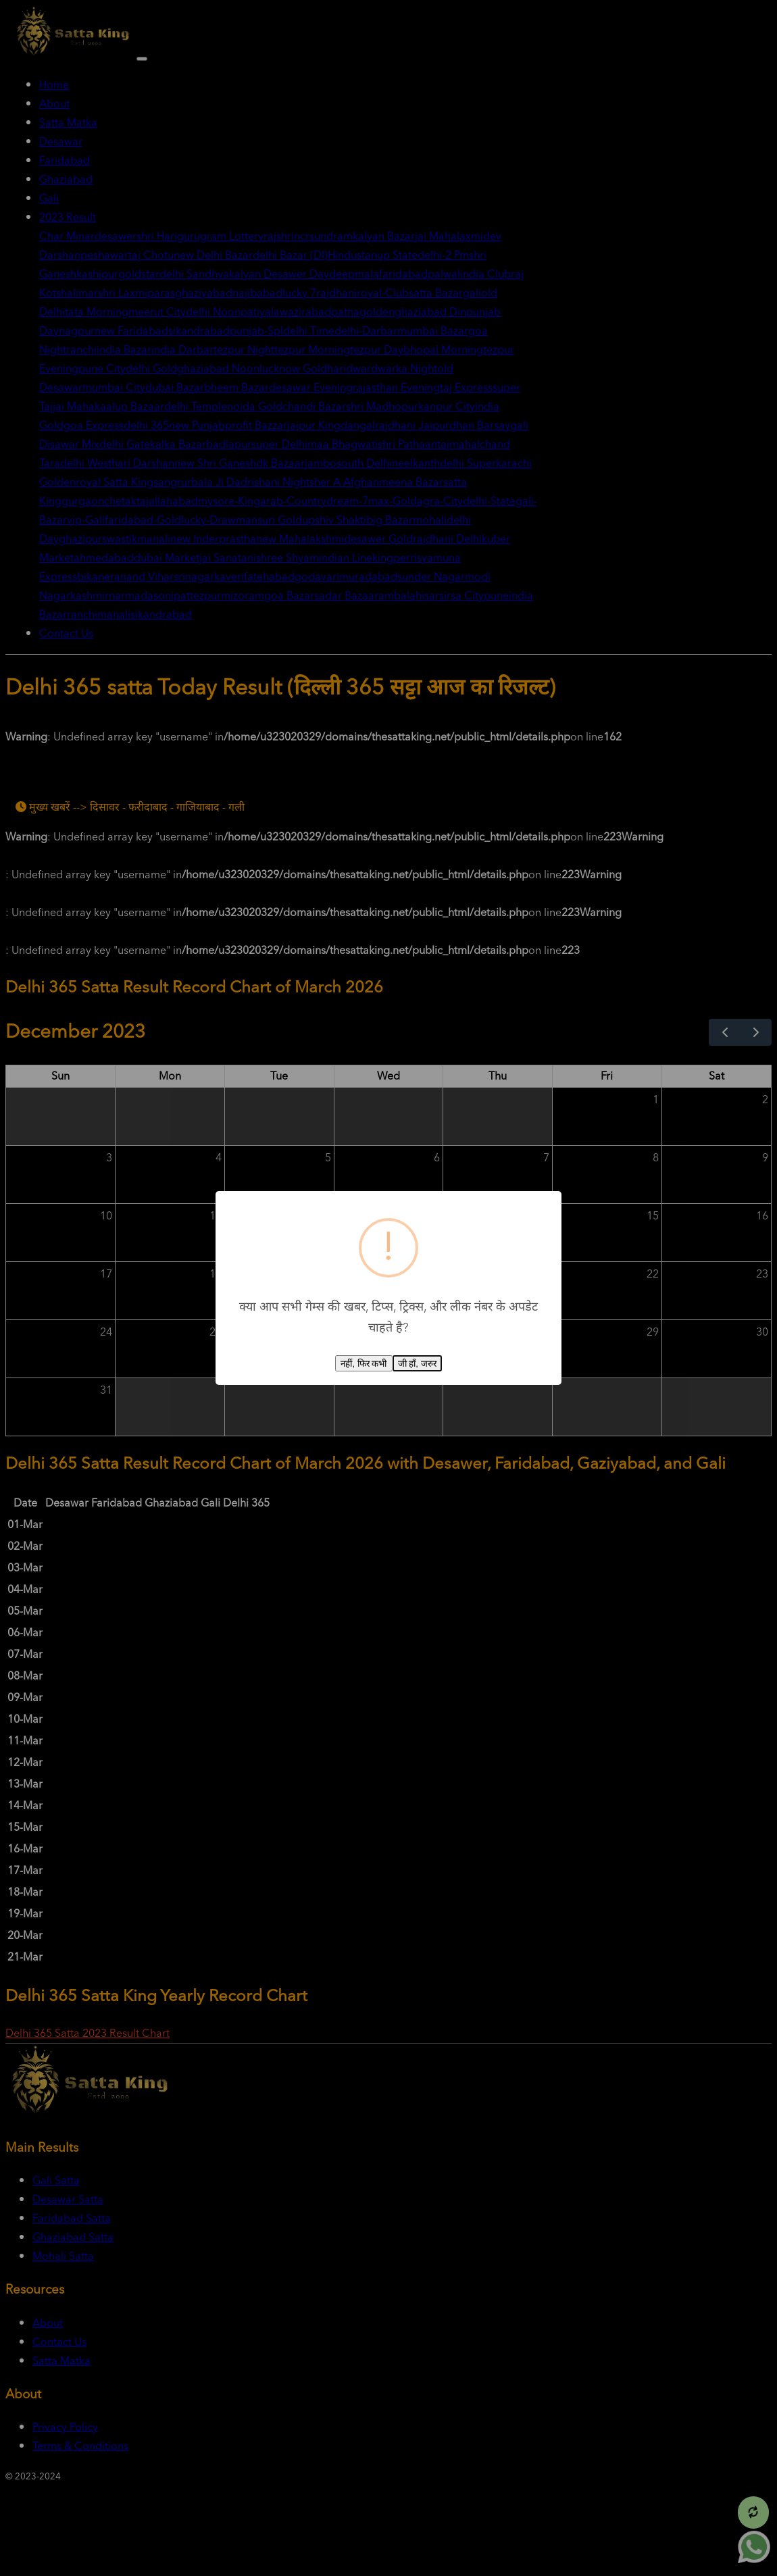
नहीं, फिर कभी (363, 1364)
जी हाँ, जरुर (417, 1364)
